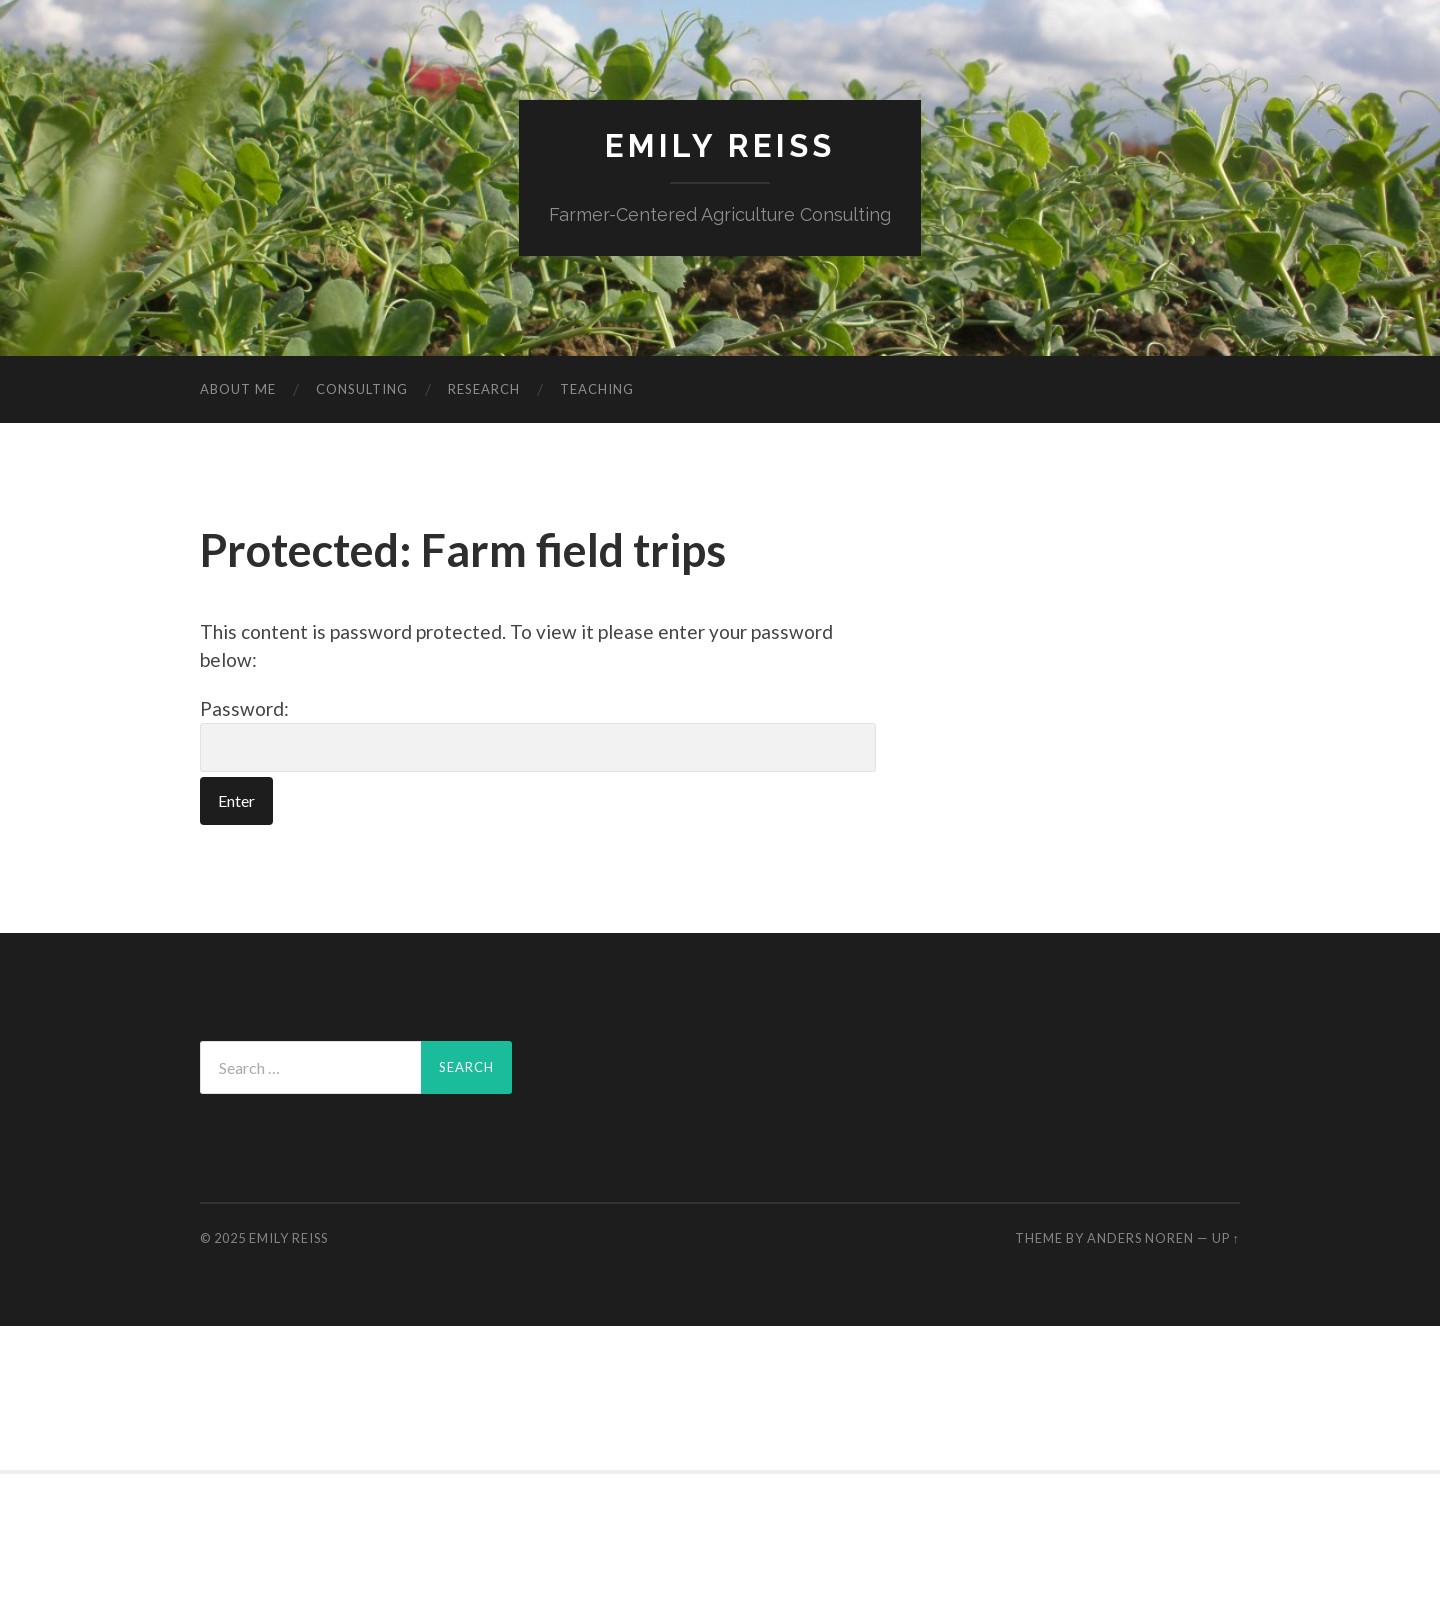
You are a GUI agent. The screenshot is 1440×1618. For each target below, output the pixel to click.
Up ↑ (1226, 1238)
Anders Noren (1140, 1238)
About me (238, 389)
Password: (538, 735)
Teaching (597, 389)
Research (484, 389)
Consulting (362, 389)
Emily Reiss (720, 145)
